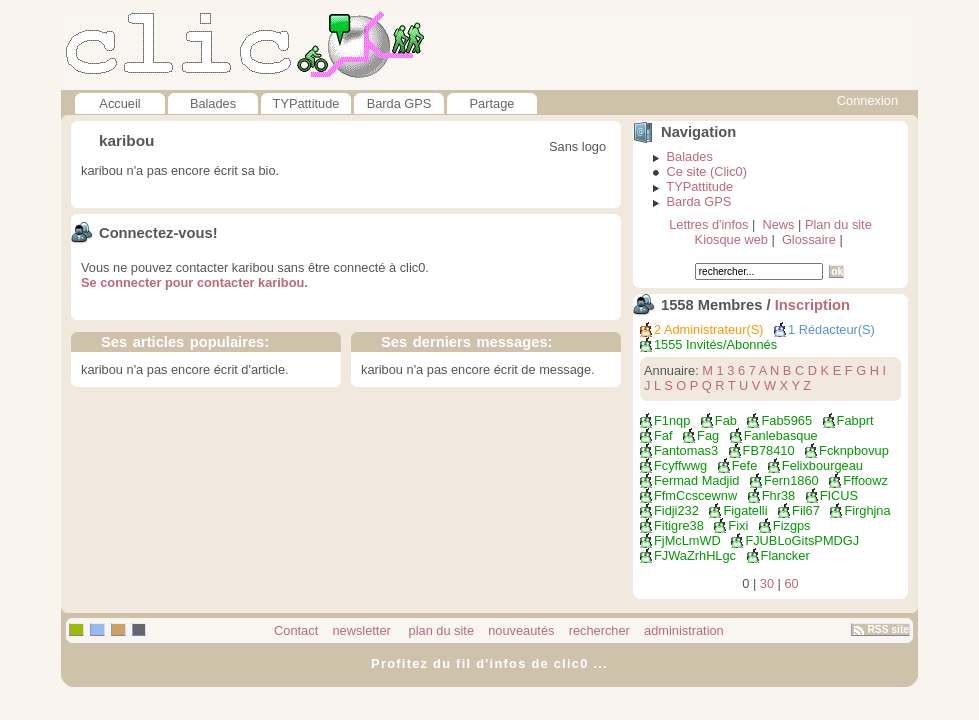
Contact (296, 630)
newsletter (361, 630)
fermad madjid (696, 480)
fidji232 (676, 510)
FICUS (839, 495)
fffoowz (865, 480)
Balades (213, 103)
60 (792, 583)
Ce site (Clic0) (707, 171)
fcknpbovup (854, 450)
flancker (785, 555)
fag (708, 435)
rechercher (599, 630)
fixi (738, 525)
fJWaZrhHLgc (695, 555)
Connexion (867, 100)
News (778, 224)
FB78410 (769, 450)
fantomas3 (686, 450)
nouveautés (521, 630)
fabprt (855, 420)
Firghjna (867, 510)
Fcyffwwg (680, 465)
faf (663, 435)
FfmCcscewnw (695, 495)
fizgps (792, 525)
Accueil (119, 103)
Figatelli (745, 510)
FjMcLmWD (687, 540)
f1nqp (672, 420)
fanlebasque (781, 435)
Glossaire (809, 239)
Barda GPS (399, 103)
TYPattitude (306, 103)
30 (767, 583)
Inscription (812, 305)
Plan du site (838, 224)
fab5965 (786, 420)
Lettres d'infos (708, 224)
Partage (492, 103)
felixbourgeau (822, 465)
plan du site (439, 630)
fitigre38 (679, 525)
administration (684, 630)
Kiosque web (731, 239)
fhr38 (778, 495)
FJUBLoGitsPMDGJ (802, 540)
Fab (726, 420)
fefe (745, 465)
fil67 (806, 510)
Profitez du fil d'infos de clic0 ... (489, 663)
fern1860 (791, 480)
